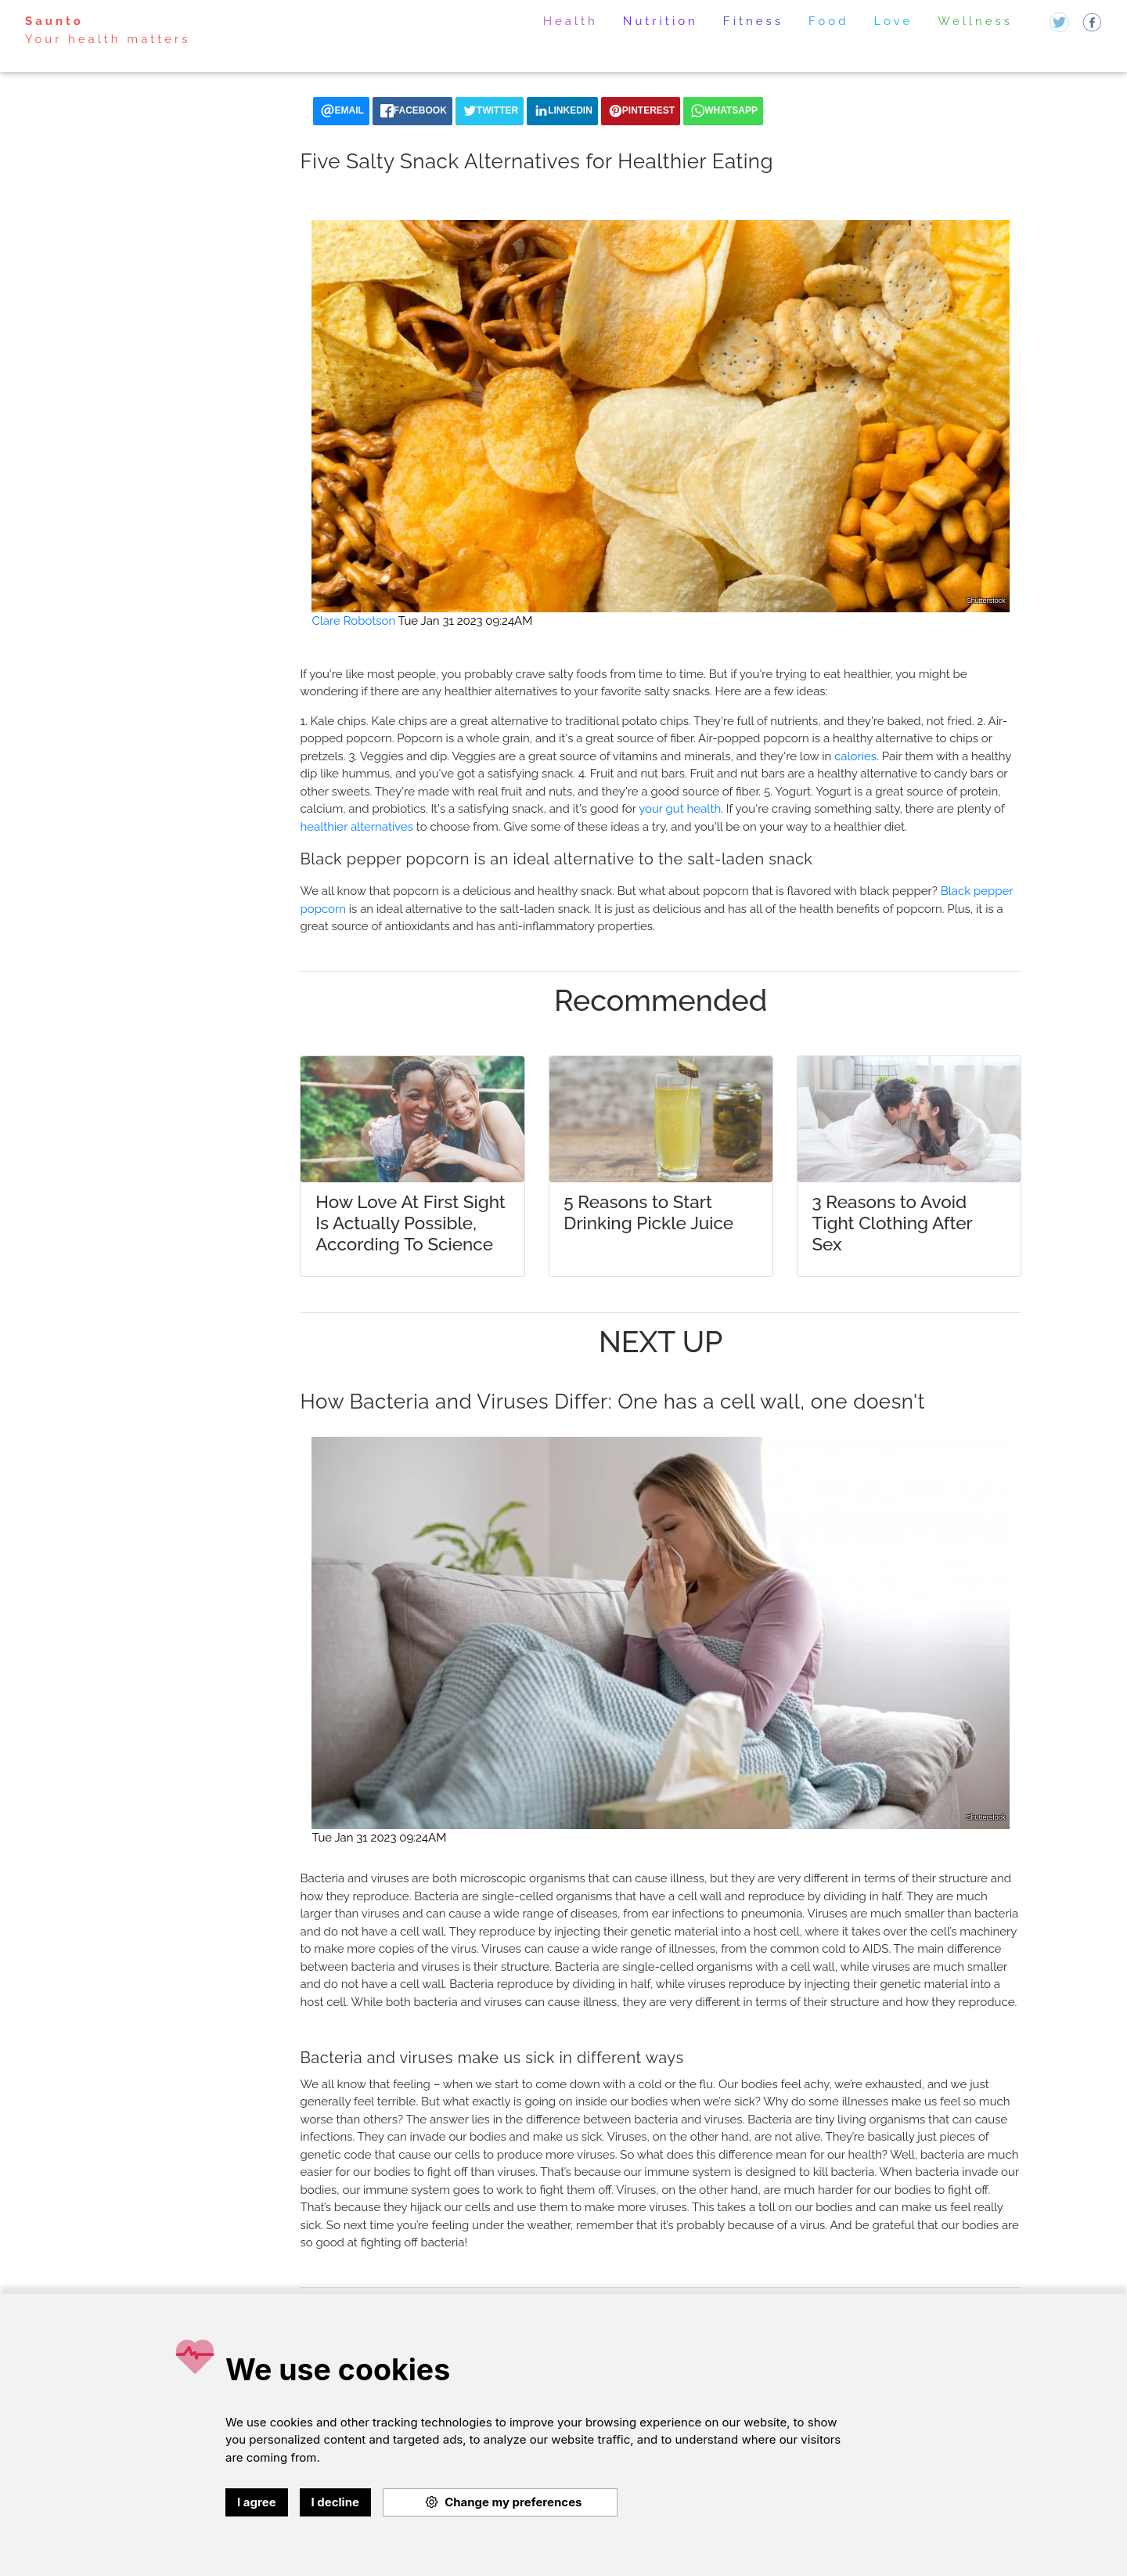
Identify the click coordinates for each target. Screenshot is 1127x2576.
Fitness (753, 21)
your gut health (680, 809)
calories (855, 756)
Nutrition (660, 21)
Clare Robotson (353, 621)
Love (893, 21)
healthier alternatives (356, 827)
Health (570, 21)
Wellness (975, 21)
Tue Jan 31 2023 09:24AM (465, 621)
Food (828, 21)
